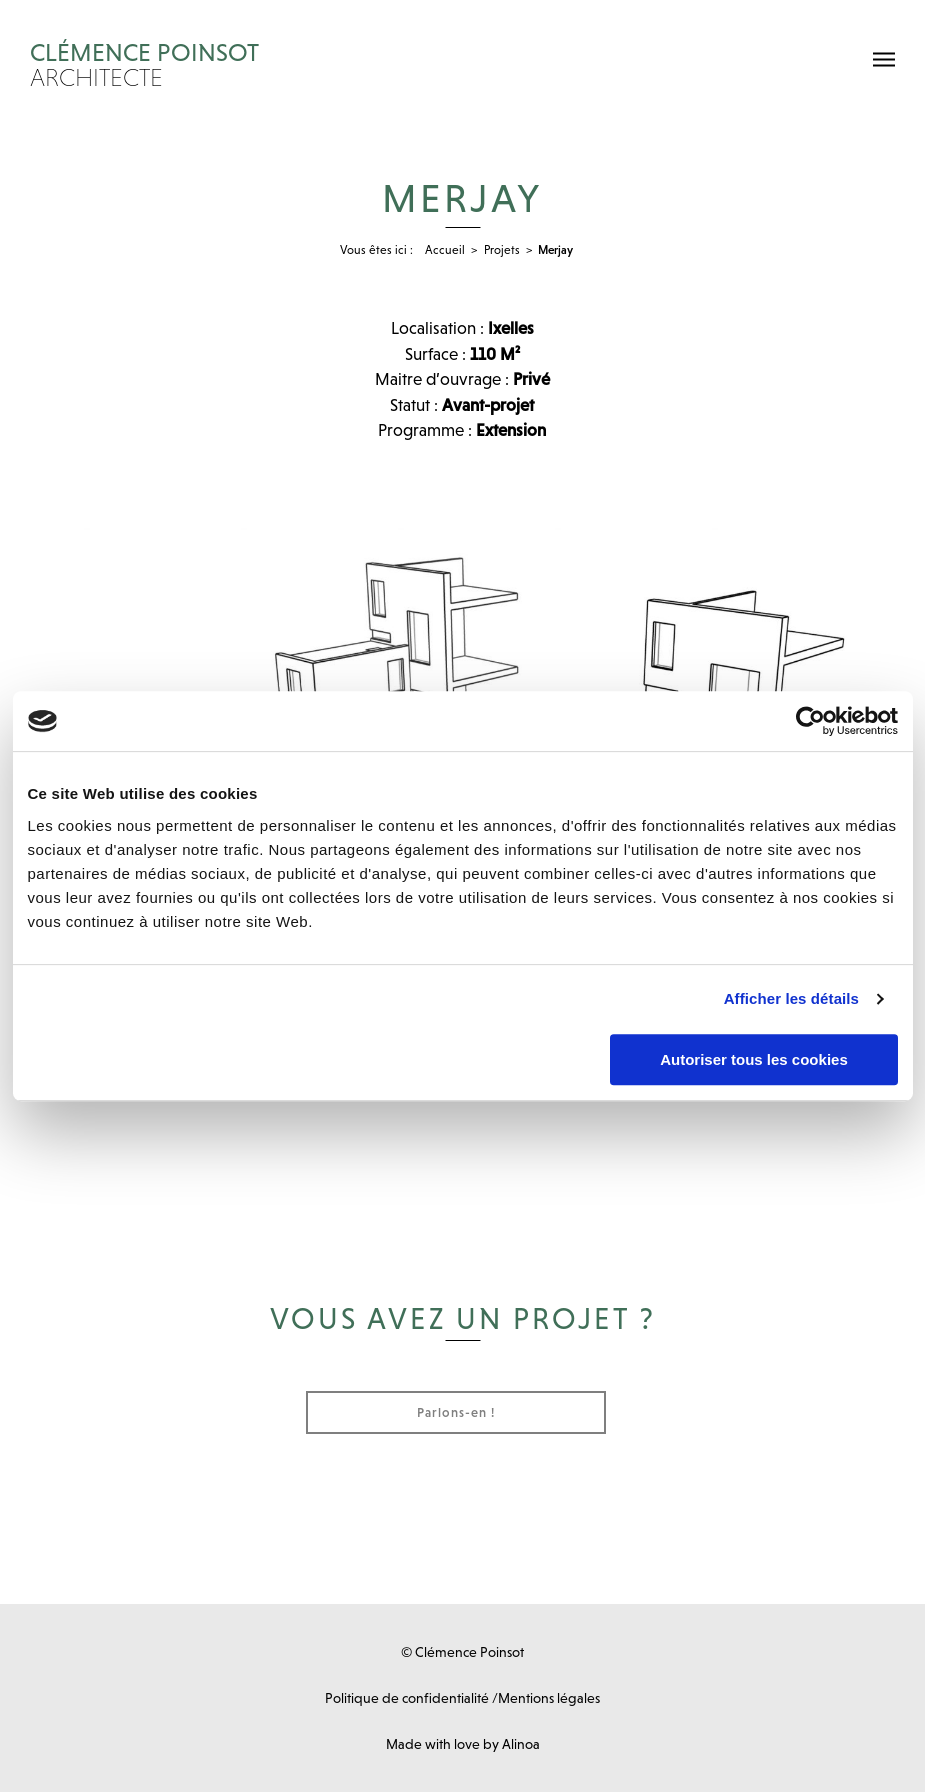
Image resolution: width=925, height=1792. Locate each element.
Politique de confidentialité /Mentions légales (462, 1698)
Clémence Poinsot (362, 64)
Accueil (445, 250)
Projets (502, 250)
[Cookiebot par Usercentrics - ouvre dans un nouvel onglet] (810, 721)
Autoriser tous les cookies (754, 1059)
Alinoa (521, 1744)
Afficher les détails (791, 998)
